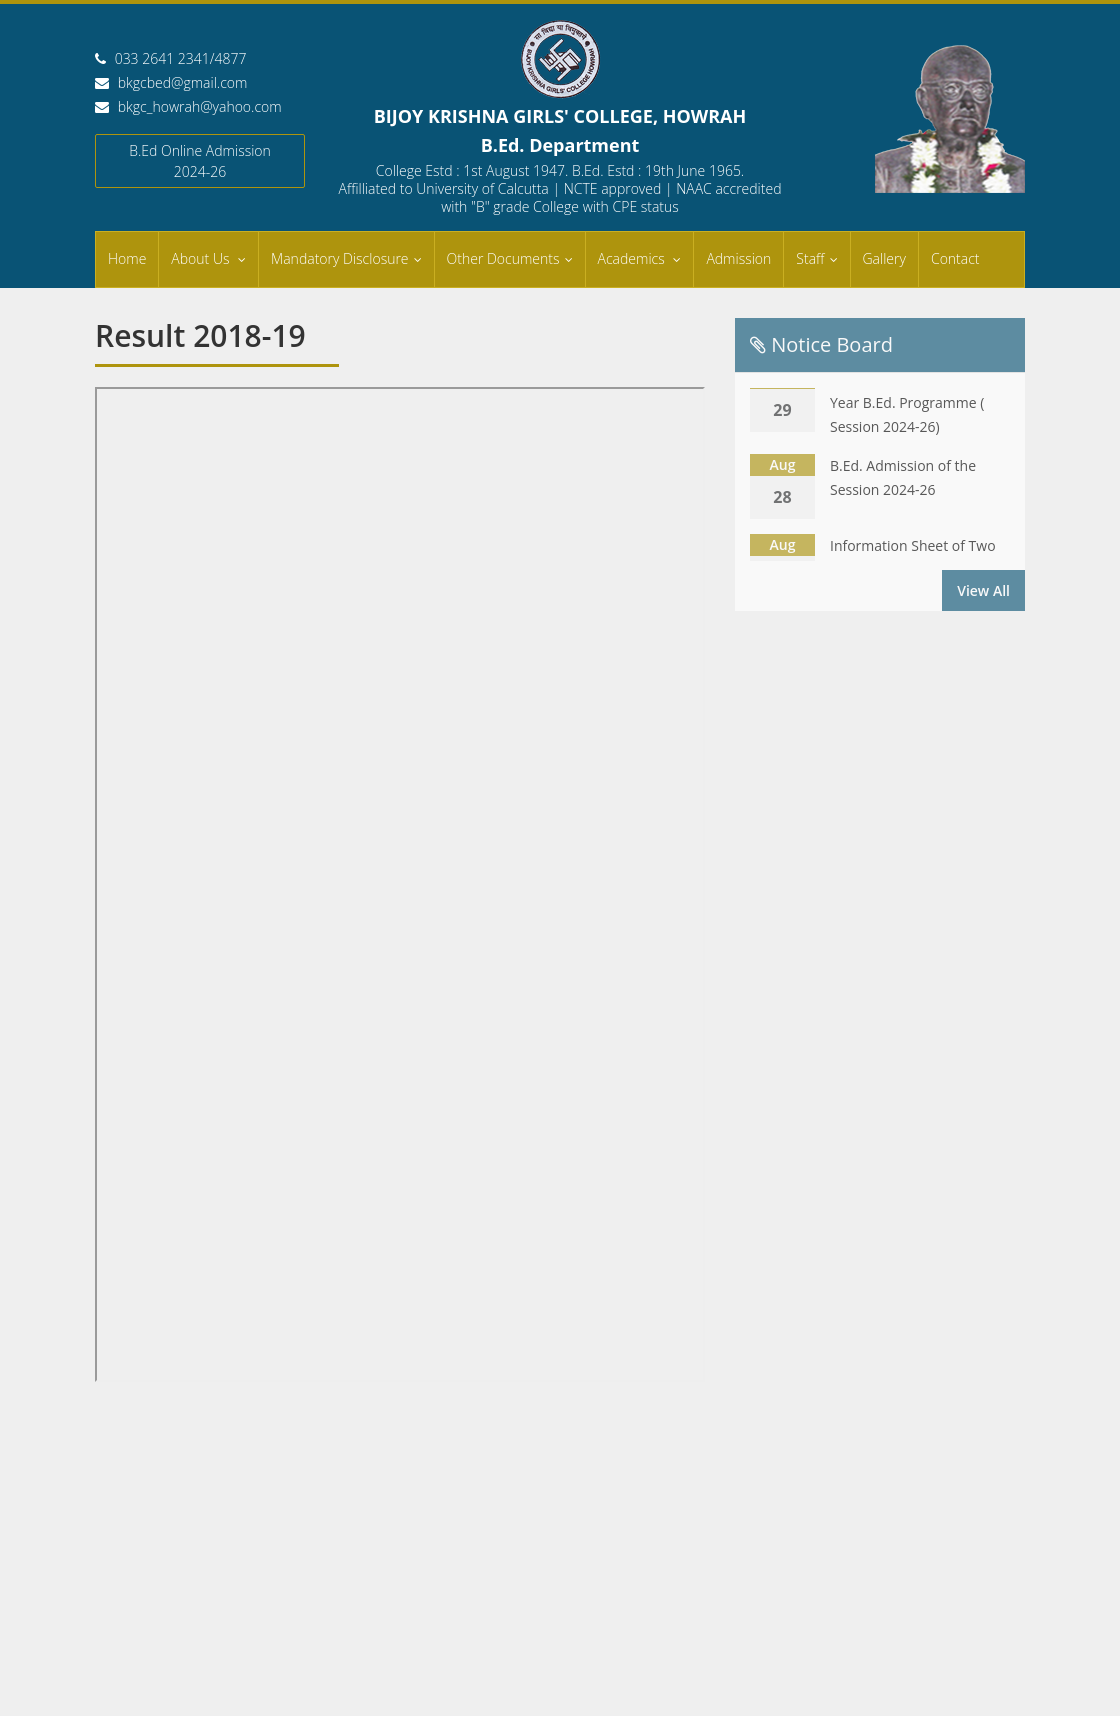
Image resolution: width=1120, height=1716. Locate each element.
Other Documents (503, 258)
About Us (202, 258)
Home (127, 258)
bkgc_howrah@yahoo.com (200, 106)
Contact (955, 258)
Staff (810, 258)
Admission (738, 258)
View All (983, 590)
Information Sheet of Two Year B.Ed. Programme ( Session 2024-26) (913, 404)
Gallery (884, 258)
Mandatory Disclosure (339, 258)
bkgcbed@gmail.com (183, 82)
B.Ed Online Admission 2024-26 (200, 161)
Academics (633, 258)
